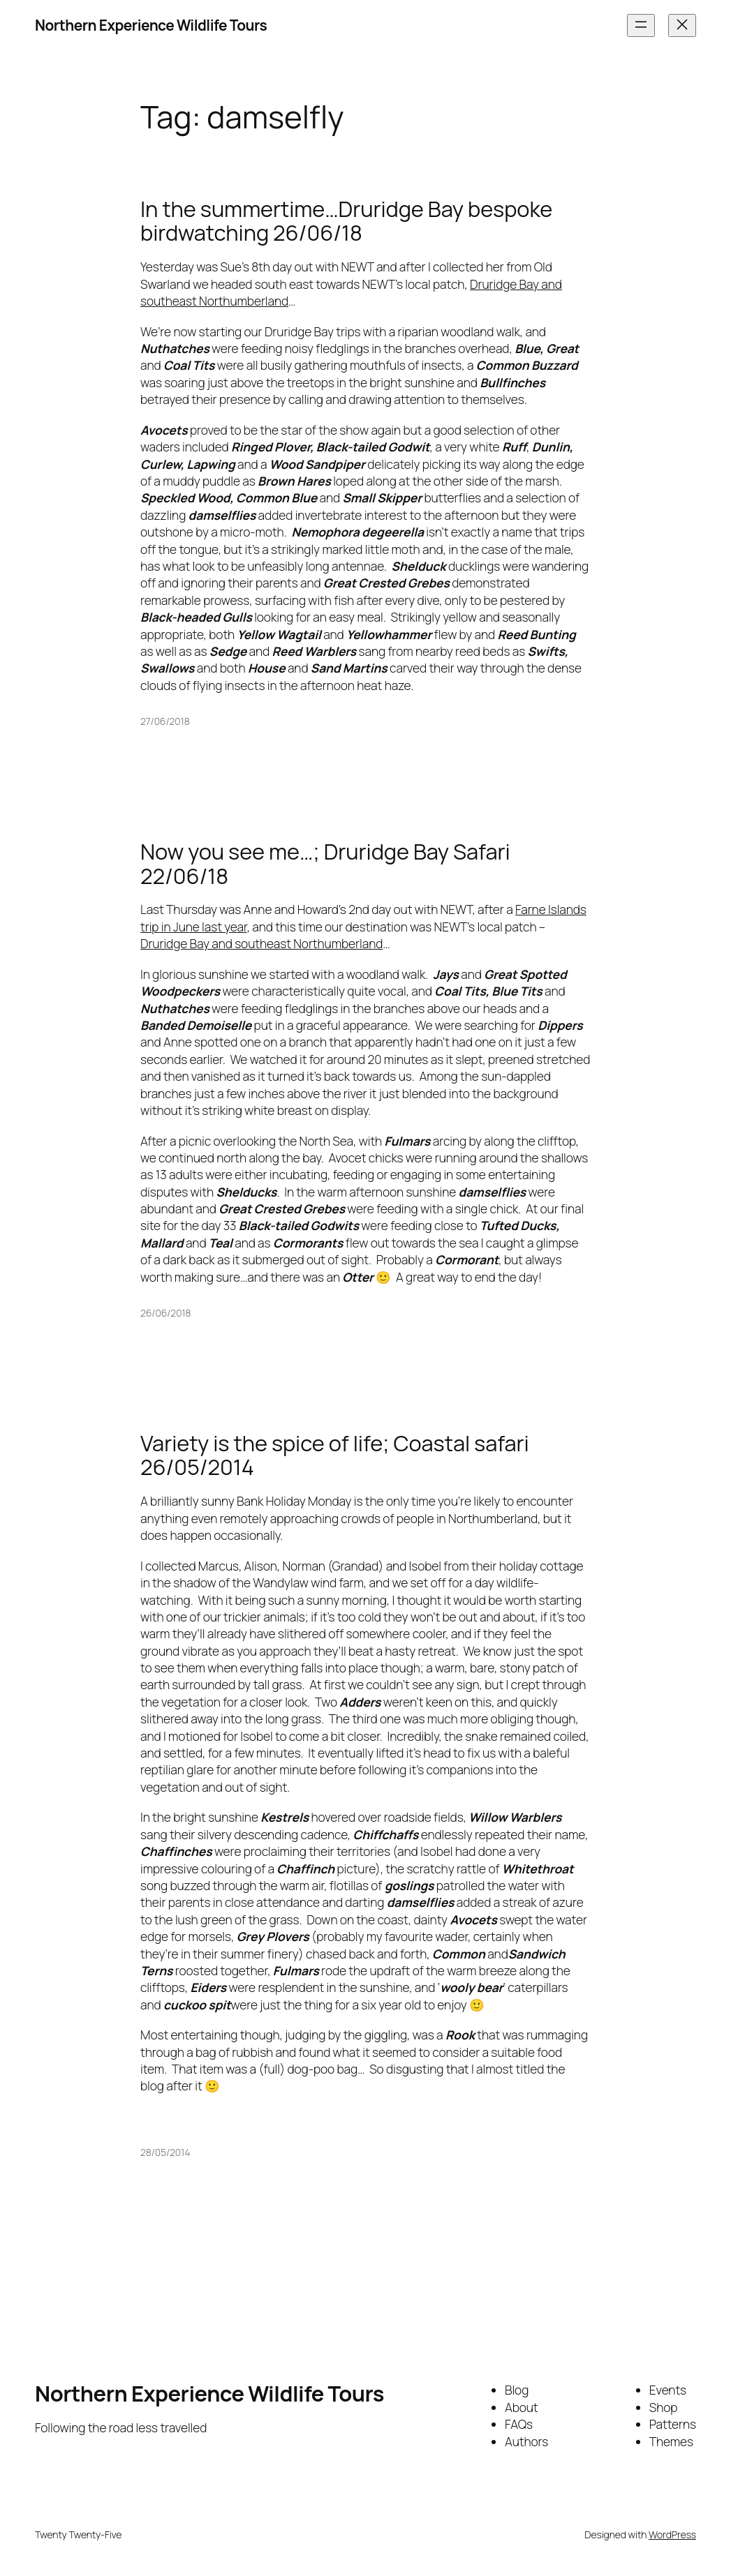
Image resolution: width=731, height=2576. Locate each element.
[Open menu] (641, 25)
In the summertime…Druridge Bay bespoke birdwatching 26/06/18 (346, 221)
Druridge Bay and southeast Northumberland (261, 943)
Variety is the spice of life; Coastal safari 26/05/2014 (334, 1455)
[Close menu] (682, 25)
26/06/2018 (165, 1312)
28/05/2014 (165, 2152)
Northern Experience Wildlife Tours (151, 25)
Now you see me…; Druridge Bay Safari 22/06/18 (325, 863)
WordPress (672, 2534)
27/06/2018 (165, 721)
